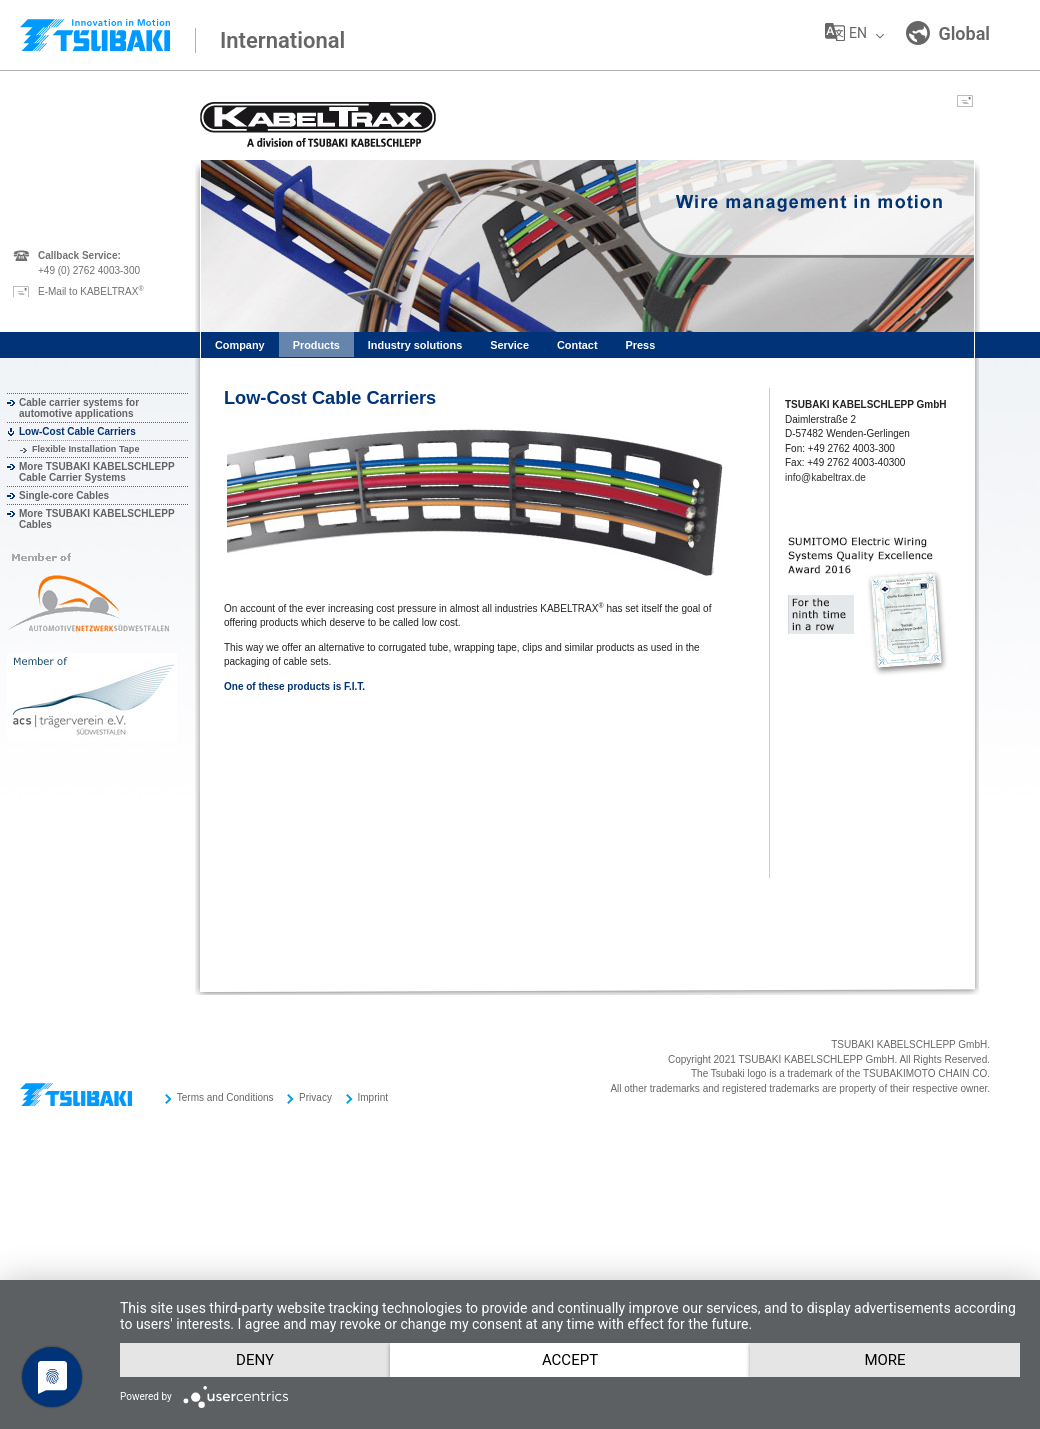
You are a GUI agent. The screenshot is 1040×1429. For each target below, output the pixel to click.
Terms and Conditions (225, 1097)
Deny (260, 1324)
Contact (577, 345)
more (260, 1359)
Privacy (315, 1097)
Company (240, 345)
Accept (585, 1324)
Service (509, 345)
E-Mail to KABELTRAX (91, 291)
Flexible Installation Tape (85, 449)
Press (641, 345)
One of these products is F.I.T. (294, 686)
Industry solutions (415, 345)
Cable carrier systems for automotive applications (79, 408)
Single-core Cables (64, 495)
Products (316, 345)
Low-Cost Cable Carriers (77, 431)
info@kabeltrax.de (825, 477)
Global (948, 33)
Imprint (373, 1097)
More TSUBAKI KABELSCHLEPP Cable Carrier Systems (96, 472)
